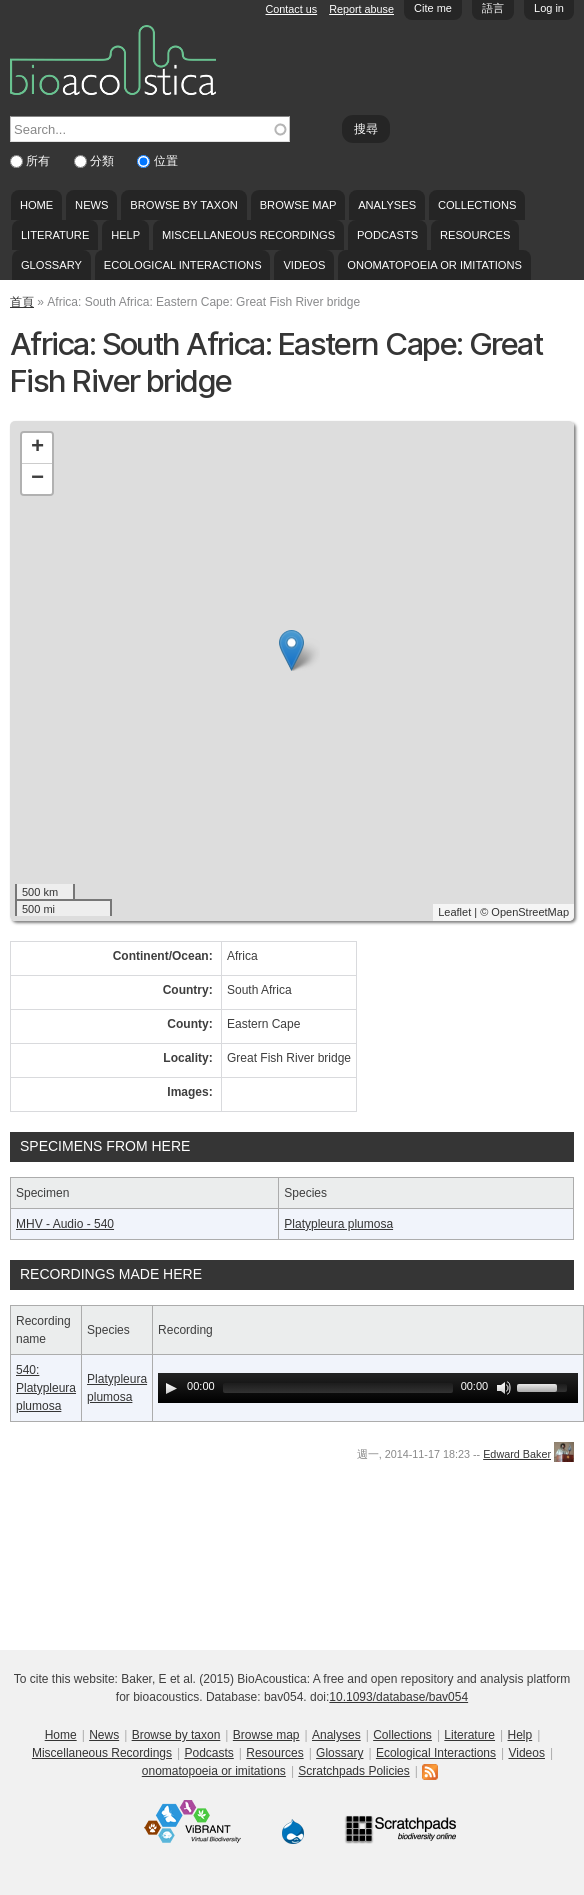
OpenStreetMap (530, 912)
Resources (475, 235)
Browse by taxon (184, 205)
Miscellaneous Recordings (248, 235)
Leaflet (454, 912)
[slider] (338, 1388)
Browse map (298, 205)
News (91, 205)
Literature (55, 235)
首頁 (22, 302)
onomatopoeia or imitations (434, 265)
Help (125, 235)
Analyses (387, 205)
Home (36, 205)
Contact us (292, 9)
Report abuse (361, 9)
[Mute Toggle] (504, 1388)
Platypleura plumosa (338, 1224)
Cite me (433, 8)
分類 (103, 161)
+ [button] (37, 448)
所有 (39, 161)
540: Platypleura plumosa (46, 1388)
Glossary (51, 265)
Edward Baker (517, 1454)
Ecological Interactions (183, 265)
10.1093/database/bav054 (398, 1697)
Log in (549, 8)
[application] (368, 1388)
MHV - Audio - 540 (65, 1224)
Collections (477, 205)
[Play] (171, 1388)
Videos (304, 265)
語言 (493, 8)
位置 (166, 161)
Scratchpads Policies (353, 1771)
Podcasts (387, 235)
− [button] (37, 479)
